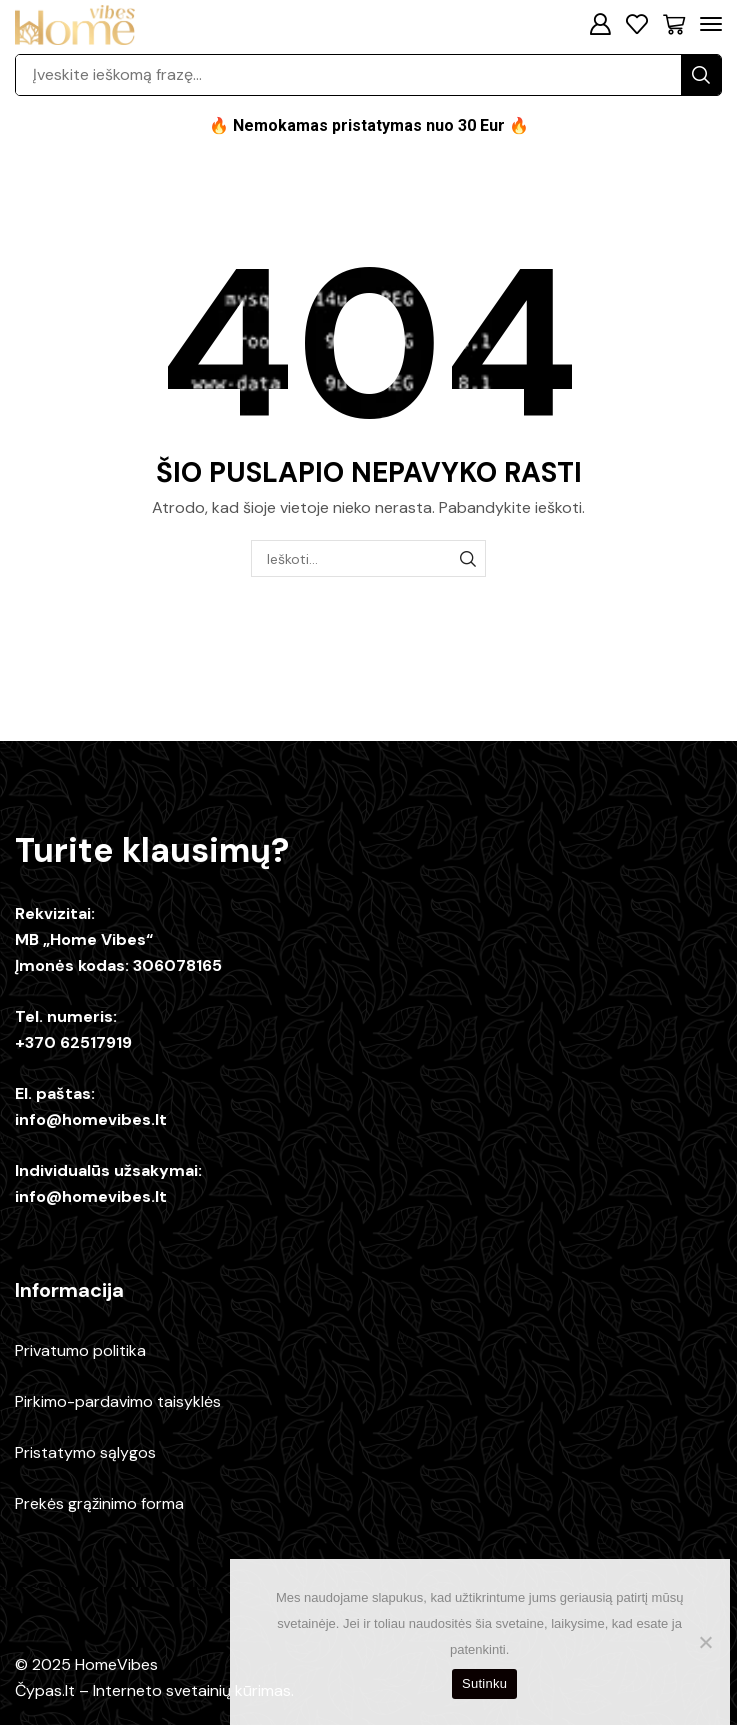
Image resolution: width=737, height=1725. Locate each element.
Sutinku (484, 1683)
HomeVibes (116, 1664)
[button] (600, 24)
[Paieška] (701, 75)
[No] (705, 1642)
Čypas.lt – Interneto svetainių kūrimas (153, 1690)
